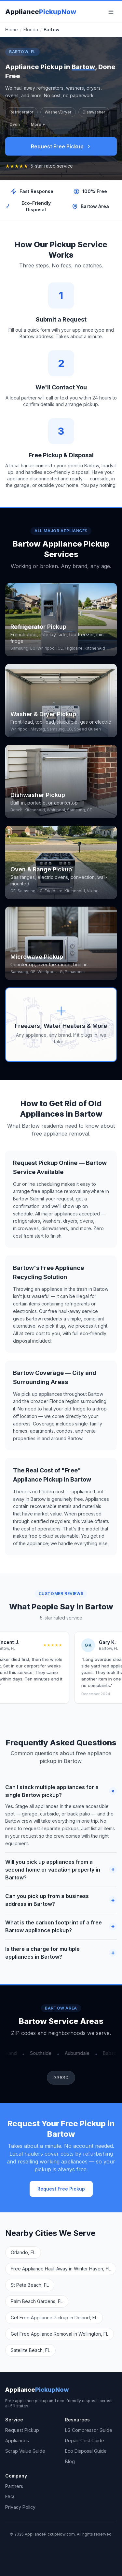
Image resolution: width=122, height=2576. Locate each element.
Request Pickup (22, 2430)
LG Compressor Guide (88, 2430)
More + (38, 124)
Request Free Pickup (61, 146)
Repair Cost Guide (84, 2440)
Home (11, 29)
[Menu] (111, 12)
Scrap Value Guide (25, 2451)
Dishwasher (94, 112)
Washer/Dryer (58, 112)
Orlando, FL (23, 2252)
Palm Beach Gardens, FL (37, 2301)
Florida (30, 29)
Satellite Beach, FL (30, 2350)
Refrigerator (21, 112)
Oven (14, 124)
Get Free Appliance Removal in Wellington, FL (59, 2334)
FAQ (9, 2496)
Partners (14, 2486)
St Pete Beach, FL (30, 2285)
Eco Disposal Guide (86, 2451)
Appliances (17, 2440)
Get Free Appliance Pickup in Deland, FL (54, 2317)
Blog (70, 2461)
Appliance (40, 12)
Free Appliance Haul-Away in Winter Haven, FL (61, 2268)
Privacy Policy (20, 2507)
